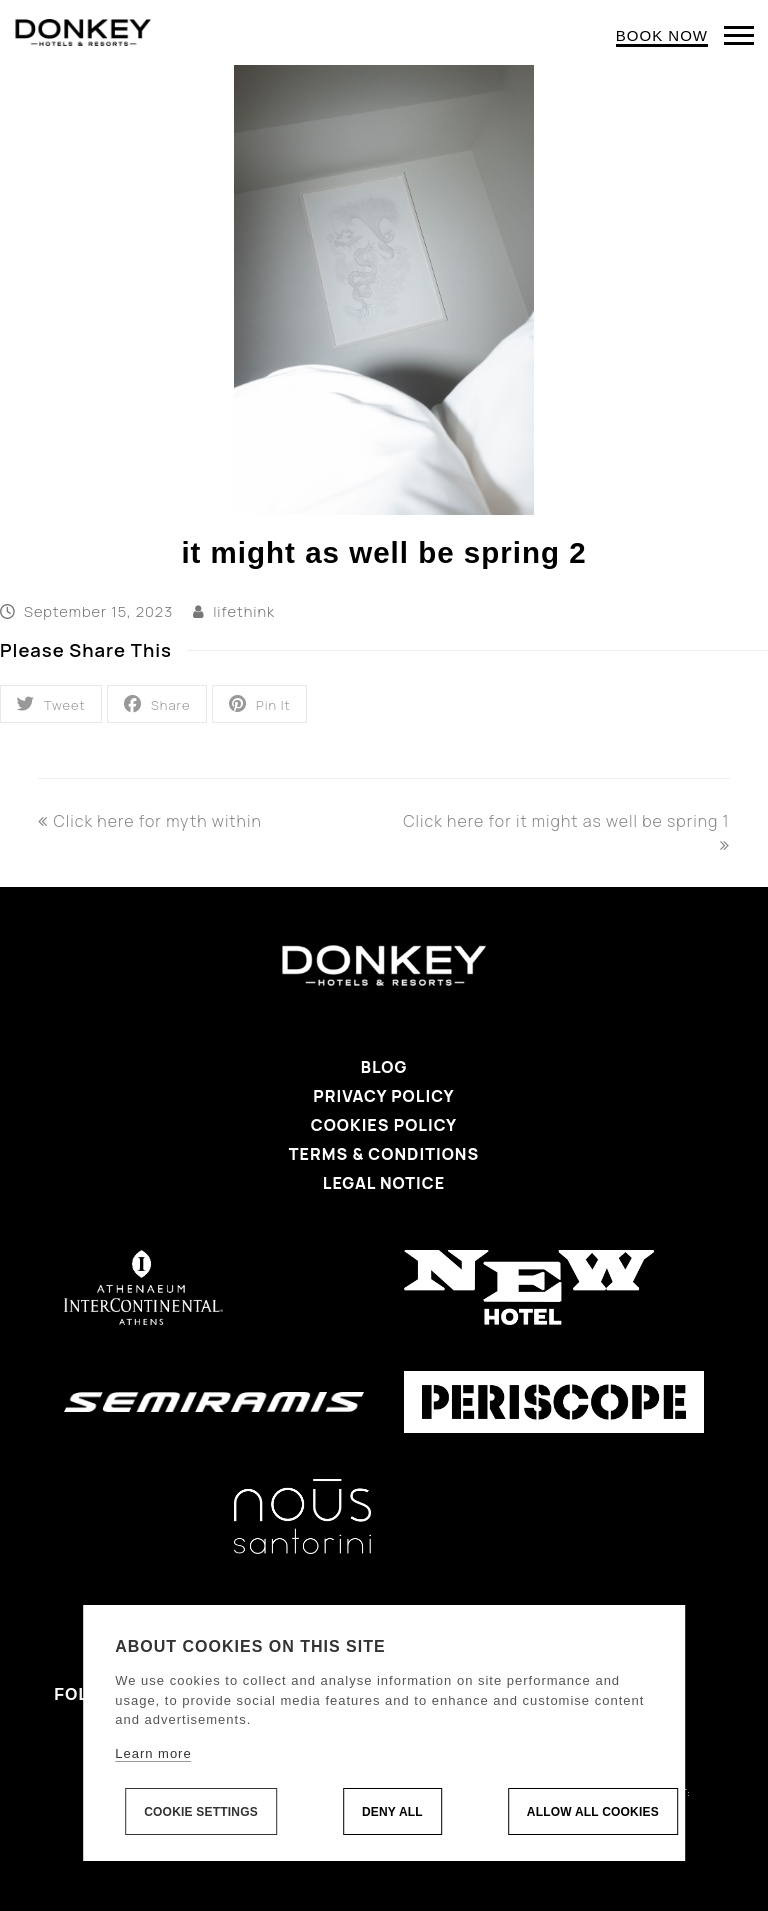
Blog (384, 1067)
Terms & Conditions (384, 1154)
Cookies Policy (384, 1125)
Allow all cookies (593, 1812)
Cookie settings (201, 1812)
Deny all (392, 1812)
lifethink (244, 611)
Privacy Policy (383, 1096)
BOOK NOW (662, 35)
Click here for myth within (149, 821)
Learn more (153, 1753)
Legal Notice (384, 1183)
